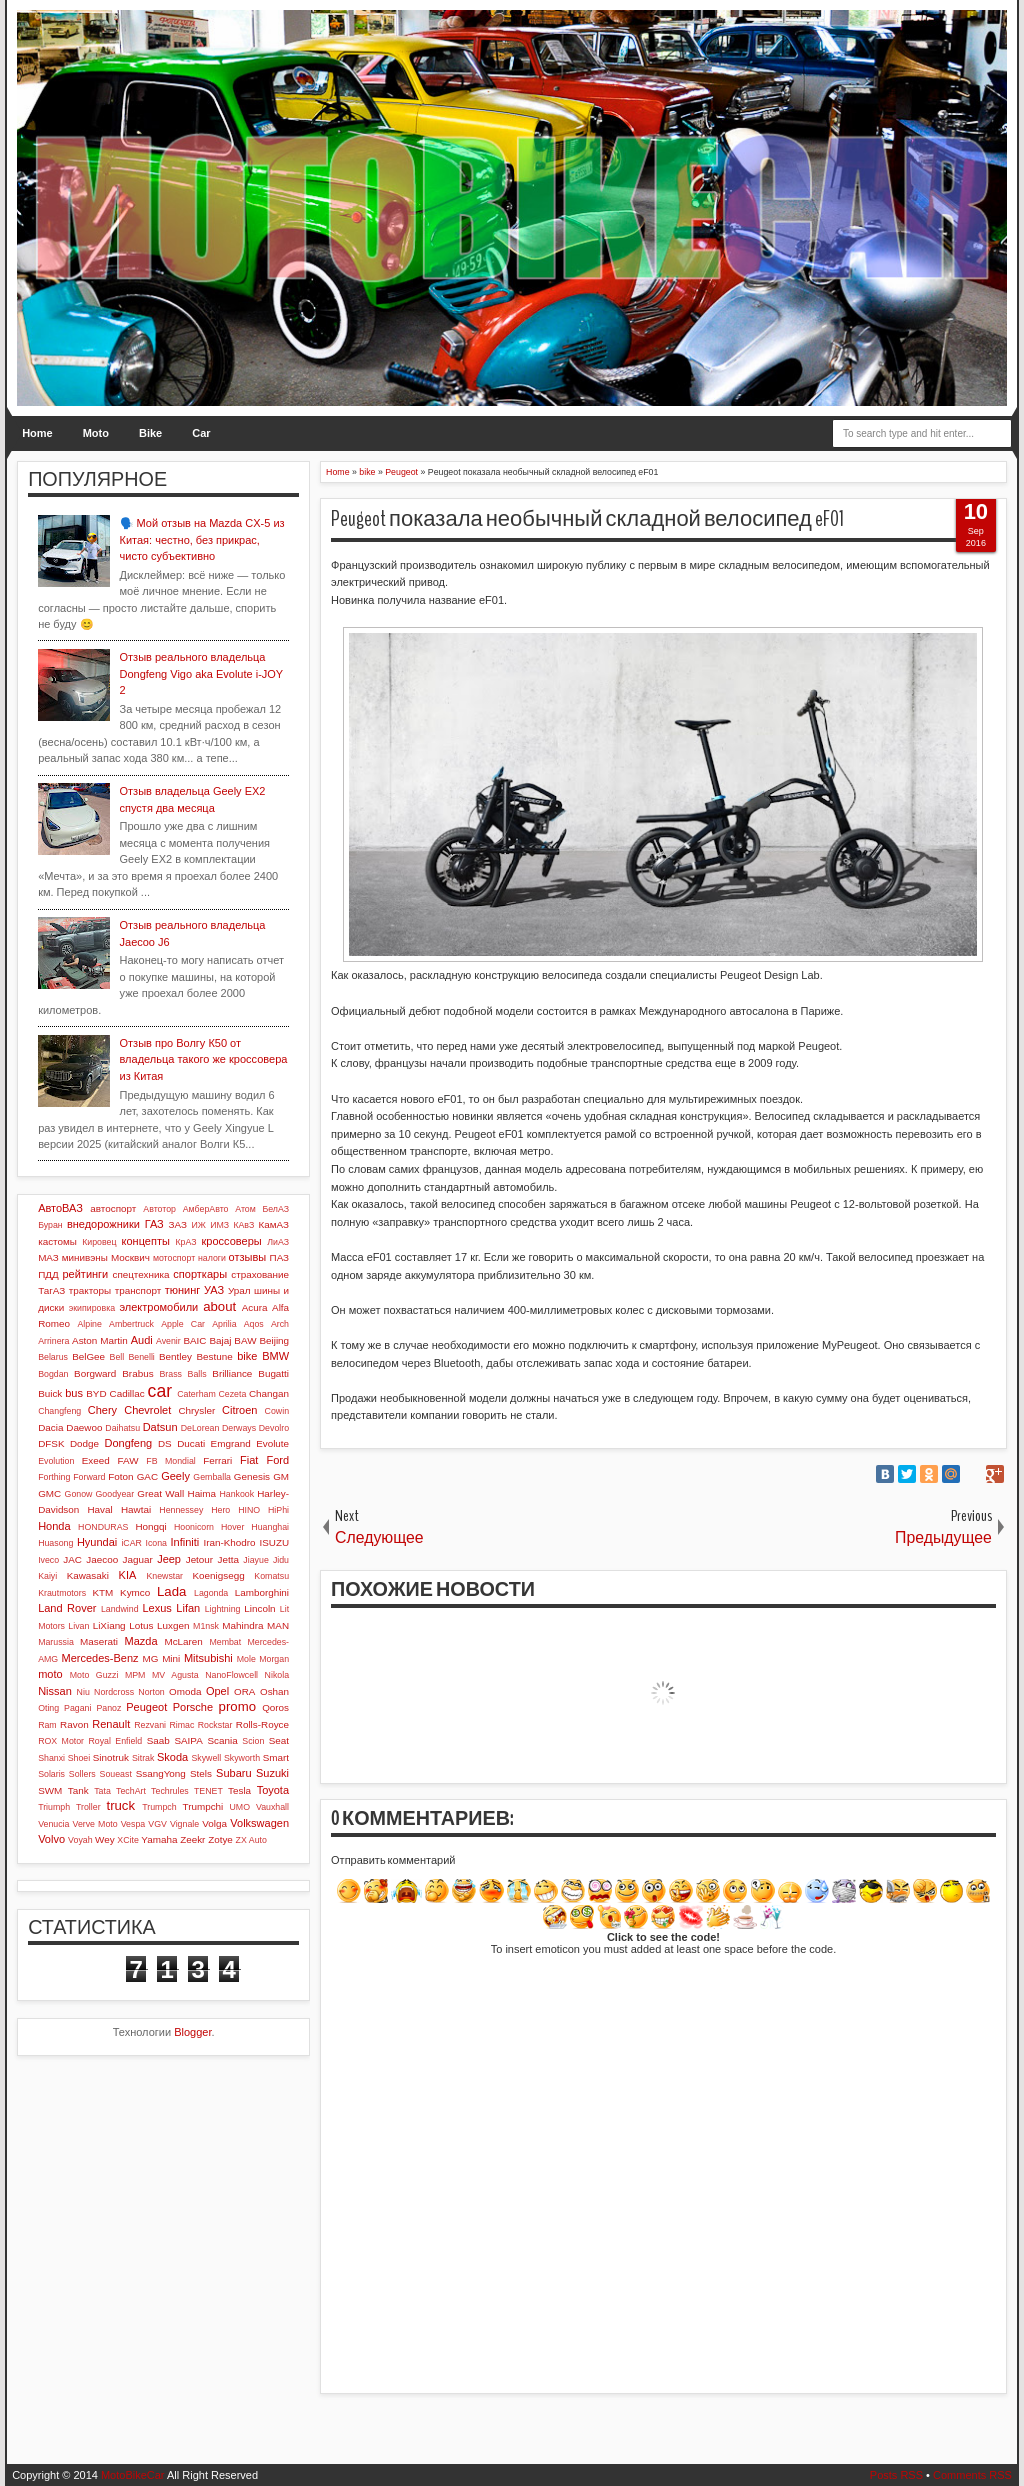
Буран (50, 1225)
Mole (246, 1659)
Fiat (249, 1460)
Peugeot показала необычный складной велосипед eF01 (587, 519)
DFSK (51, 1443)
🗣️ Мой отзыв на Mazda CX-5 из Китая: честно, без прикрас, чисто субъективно (202, 539)
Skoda (172, 1757)
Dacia (50, 1427)
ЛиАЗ (278, 1242)
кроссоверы (232, 1241)
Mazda (141, 1641)
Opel (217, 1691)
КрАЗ (185, 1242)
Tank (78, 1790)
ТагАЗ (51, 1290)
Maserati (99, 1641)
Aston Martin (100, 1340)
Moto (96, 433)
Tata (102, 1791)
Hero (220, 1510)
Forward (89, 1477)
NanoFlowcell (231, 1675)
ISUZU (274, 1542)
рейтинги (85, 1274)
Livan (78, 1626)
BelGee (88, 1356)
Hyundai (97, 1542)
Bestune (214, 1356)
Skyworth (242, 1758)
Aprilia (224, 1324)
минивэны (85, 1257)
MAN (278, 1625)
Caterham (196, 1394)
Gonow (79, 1494)
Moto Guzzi (94, 1675)
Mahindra (242, 1625)
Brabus (137, 1373)
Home (37, 433)
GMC (49, 1493)
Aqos (254, 1324)
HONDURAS (103, 1527)
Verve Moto (95, 1824)
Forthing (54, 1477)
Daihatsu (122, 1428)
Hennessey (181, 1510)
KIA (128, 1575)
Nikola (277, 1675)
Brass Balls (183, 1374)
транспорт (138, 1290)
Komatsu (271, 1576)
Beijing (274, 1340)
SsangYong (161, 1773)
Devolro (274, 1428)
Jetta (228, 1559)
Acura (255, 1307)
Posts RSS (896, 2475)
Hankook (236, 1494)
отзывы (248, 1257)
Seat (279, 1740)
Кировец (99, 1242)
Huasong (55, 1543)
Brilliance (232, 1373)
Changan (269, 1393)
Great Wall (160, 1493)
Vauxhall (272, 1807)
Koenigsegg (218, 1575)
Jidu (281, 1560)
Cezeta (232, 1394)
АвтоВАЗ (60, 1208)
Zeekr (192, 1839)
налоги (212, 1258)
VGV (157, 1824)
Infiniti (185, 1542)
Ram (47, 1725)
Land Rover (67, 1608)
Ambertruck (131, 1324)
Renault (111, 1724)
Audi (142, 1340)
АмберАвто (206, 1209)
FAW (128, 1460)
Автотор (159, 1209)
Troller (88, 1807)
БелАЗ (275, 1209)
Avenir (168, 1341)
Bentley (175, 1356)
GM (281, 1476)
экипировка (92, 1308)
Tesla (239, 1790)
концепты (146, 1241)
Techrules (170, 1791)
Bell (117, 1357)
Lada (171, 1591)
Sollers (82, 1774)
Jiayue (255, 1560)
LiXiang (109, 1625)
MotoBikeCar (133, 2475)
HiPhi (278, 1510)
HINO (249, 1510)
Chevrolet (147, 1410)
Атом (245, 1209)
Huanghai (270, 1527)
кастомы (57, 1241)
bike (247, 1356)
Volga (214, 1823)
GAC (147, 1476)
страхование (260, 1274)
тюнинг (183, 1290)
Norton (151, 1692)
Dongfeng (128, 1443)
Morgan (274, 1659)
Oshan (274, 1691)
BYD (96, 1393)
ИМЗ (219, 1225)
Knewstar (164, 1576)
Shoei (79, 1758)
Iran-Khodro (229, 1542)
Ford (277, 1460)
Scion (253, 1741)
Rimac (181, 1725)
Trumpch (159, 1807)
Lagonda (211, 1593)
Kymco (135, 1592)
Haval (99, 1509)
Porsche (193, 1707)
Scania (222, 1740)
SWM (50, 1790)
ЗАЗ (178, 1224)
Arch (280, 1324)
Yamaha (159, 1839)
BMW (275, 1356)
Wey (105, 1839)
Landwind (120, 1609)
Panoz (108, 1708)
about (219, 1306)
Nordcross (114, 1692)
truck (120, 1805)
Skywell (206, 1758)
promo (237, 1706)
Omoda (185, 1691)
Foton (120, 1476)
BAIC (194, 1340)
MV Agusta (175, 1675)
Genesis (252, 1476)
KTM (102, 1592)
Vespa (133, 1824)
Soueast (116, 1774)
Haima (202, 1493)
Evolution (56, 1461)
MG (151, 1658)
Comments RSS (972, 2475)
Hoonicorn (194, 1527)
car (160, 1391)
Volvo (51, 1839)
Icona (156, 1543)
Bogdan (53, 1374)
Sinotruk (111, 1757)
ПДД (48, 1274)
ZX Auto (251, 1840)
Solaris (51, 1774)
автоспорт (113, 1208)
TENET (208, 1791)
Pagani (77, 1708)
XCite (128, 1840)
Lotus (141, 1625)
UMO (239, 1807)
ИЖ (199, 1225)
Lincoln (259, 1608)
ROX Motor (61, 1741)
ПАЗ (280, 1257)
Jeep (169, 1559)
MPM (135, 1675)
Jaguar (138, 1559)
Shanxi (51, 1758)
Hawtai (136, 1509)
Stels (201, 1773)
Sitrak (143, 1758)
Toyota (273, 1790)
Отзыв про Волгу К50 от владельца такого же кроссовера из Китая (204, 1059)
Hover (232, 1527)
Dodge (84, 1443)
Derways (239, 1428)
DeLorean (200, 1428)
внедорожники (103, 1224)
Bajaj (220, 1340)
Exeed (96, 1460)
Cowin (277, 1411)
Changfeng (59, 1411)
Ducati (191, 1443)
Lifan (188, 1608)
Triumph (54, 1807)
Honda (54, 1526)
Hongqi (150, 1526)
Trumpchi (202, 1806)
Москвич (130, 1257)
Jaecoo (102, 1559)
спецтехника (140, 1274)
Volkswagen (259, 1823)
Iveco (48, 1560)
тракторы (90, 1290)
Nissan (55, 1691)
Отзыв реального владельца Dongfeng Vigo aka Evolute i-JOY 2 (201, 673)
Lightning (223, 1609)
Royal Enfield (115, 1741)
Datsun (160, 1427)
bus (74, 1393)
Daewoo (84, 1427)
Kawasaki (88, 1575)
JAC (72, 1559)
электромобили (158, 1307)
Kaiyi (47, 1576)
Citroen (239, 1410)
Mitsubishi (208, 1658)
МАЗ (48, 1257)
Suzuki (272, 1773)
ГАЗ (154, 1224)
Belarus (53, 1357)
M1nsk (206, 1626)
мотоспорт (174, 1258)
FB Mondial (170, 1461)
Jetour (199, 1559)
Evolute (272, 1443)
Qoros (275, 1707)
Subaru (233, 1773)
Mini (171, 1658)
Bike (150, 433)
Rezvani (150, 1725)
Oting (48, 1708)
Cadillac (127, 1393)
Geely (175, 1476)
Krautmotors (62, 1593)
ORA (244, 1691)
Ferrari (217, 1460)
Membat (225, 1642)
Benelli (141, 1357)
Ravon (74, 1724)
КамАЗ (274, 1224)
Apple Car (183, 1324)
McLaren (183, 1641)
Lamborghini (262, 1592)
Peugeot (146, 1707)
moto (50, 1674)
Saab (158, 1740)
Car (201, 433)
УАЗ (214, 1290)
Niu (83, 1692)
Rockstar (215, 1725)
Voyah (80, 1840)
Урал (239, 1290)
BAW (245, 1340)
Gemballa (212, 1477)
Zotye (220, 1839)
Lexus (156, 1608)
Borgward (95, 1373)
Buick (50, 1393)
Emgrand (231, 1443)
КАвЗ (243, 1225)
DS (165, 1443)
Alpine (89, 1324)
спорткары (200, 1274)
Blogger (192, 2032)
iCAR (131, 1543)
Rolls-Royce (262, 1724)
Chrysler (196, 1410)
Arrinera (53, 1341)
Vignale (184, 1824)
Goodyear (115, 1494)
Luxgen (173, 1625)
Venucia (53, 1824)
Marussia (56, 1642)
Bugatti (273, 1373)
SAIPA (188, 1740)
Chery (102, 1410)
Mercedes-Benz (100, 1658)
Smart (276, 1757)
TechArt (131, 1791)
